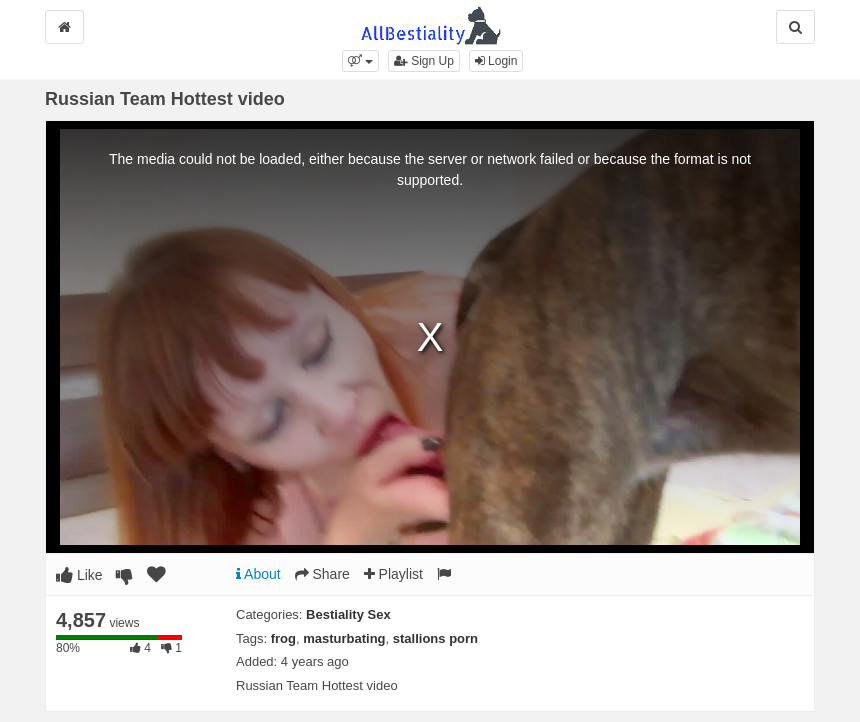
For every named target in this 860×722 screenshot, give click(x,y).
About (258, 574)
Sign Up (424, 61)
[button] (360, 61)
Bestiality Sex (348, 614)
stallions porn (435, 638)
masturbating (344, 638)
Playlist (393, 574)
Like (79, 575)
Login (496, 61)
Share (322, 574)
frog (283, 638)
